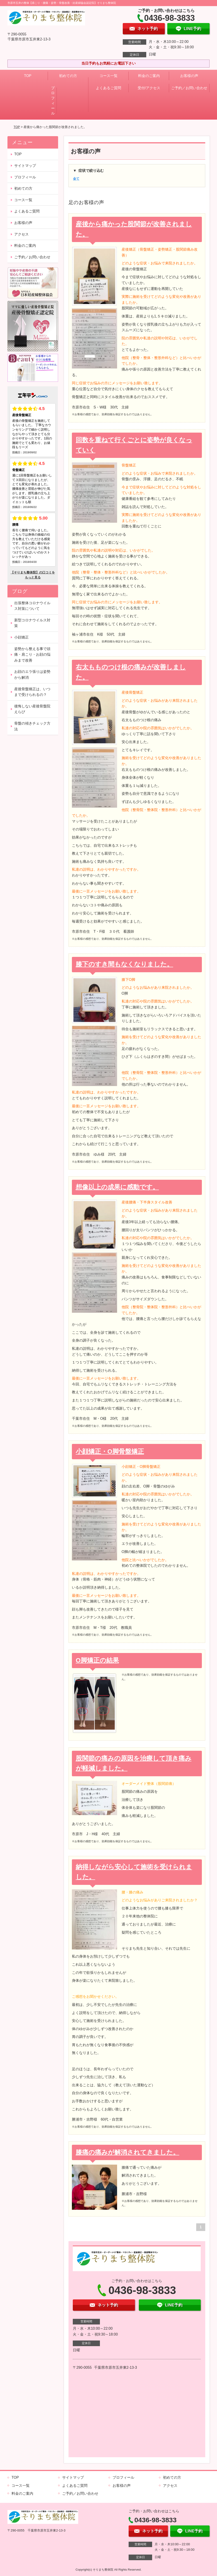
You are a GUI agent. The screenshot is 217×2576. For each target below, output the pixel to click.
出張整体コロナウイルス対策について (32, 606)
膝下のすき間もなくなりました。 (124, 964)
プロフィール (53, 100)
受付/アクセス (149, 88)
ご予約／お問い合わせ (189, 88)
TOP (27, 76)
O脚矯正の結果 (97, 1660)
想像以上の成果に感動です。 (117, 1187)
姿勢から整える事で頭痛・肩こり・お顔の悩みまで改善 (32, 654)
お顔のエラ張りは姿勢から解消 (32, 674)
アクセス (21, 234)
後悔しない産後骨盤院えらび (32, 709)
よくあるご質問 (108, 88)
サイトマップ (25, 166)
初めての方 (68, 76)
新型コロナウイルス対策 (32, 623)
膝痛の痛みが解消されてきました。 (127, 2152)
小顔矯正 (21, 637)
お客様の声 (189, 76)
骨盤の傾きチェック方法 (32, 726)
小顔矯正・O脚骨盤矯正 (110, 1451)
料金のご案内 (149, 76)
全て (76, 178)
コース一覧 (108, 76)
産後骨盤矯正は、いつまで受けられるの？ (32, 692)
